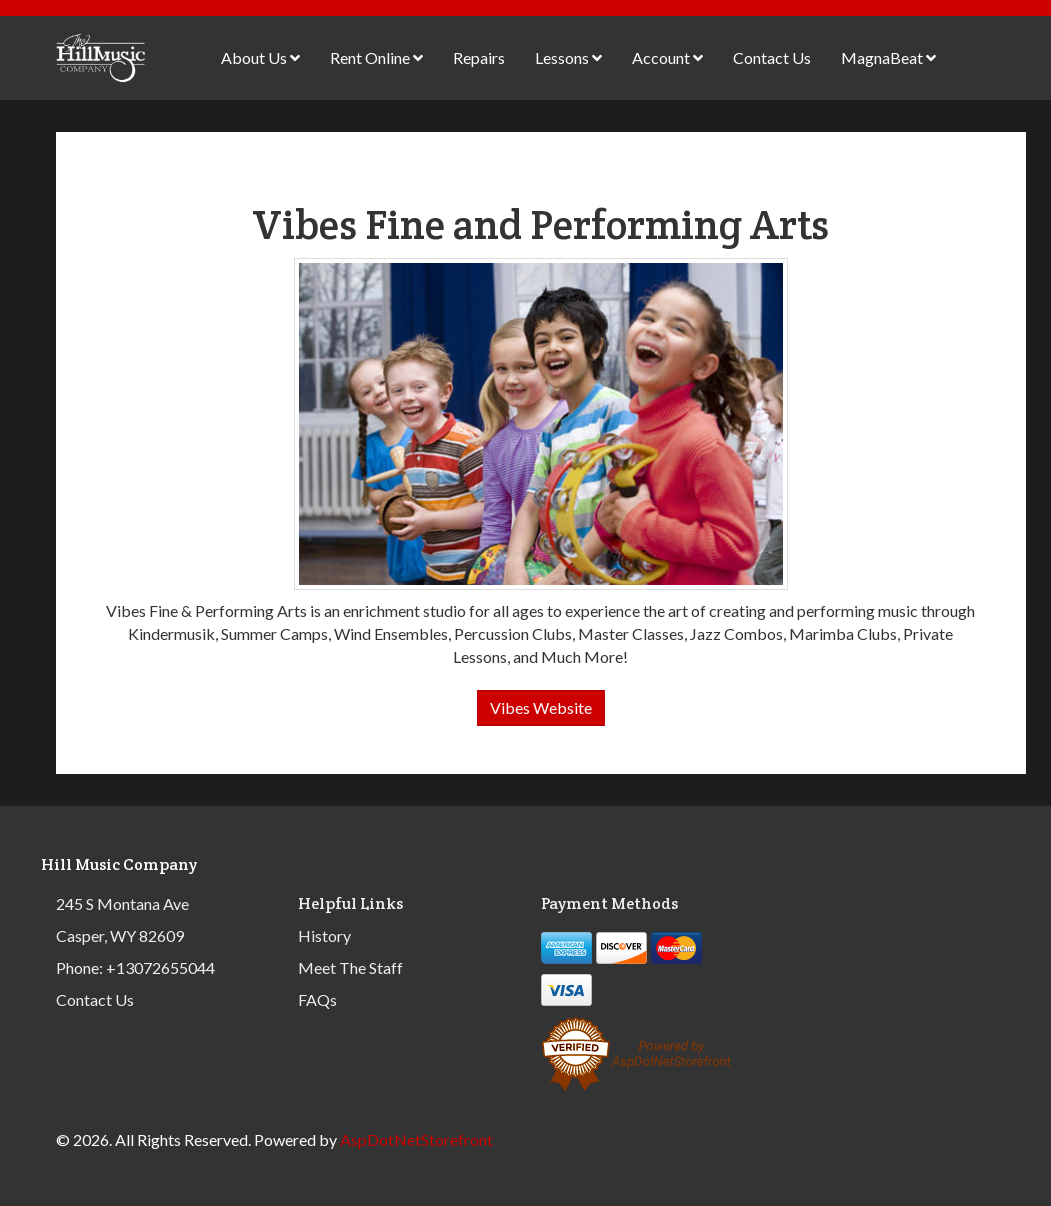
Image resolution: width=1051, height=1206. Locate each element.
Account (667, 57)
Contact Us (772, 57)
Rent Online (376, 57)
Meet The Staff (350, 967)
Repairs (479, 57)
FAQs (317, 999)
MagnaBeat (888, 57)
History (324, 935)
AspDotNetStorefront (416, 1139)
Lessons (568, 57)
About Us (260, 57)
